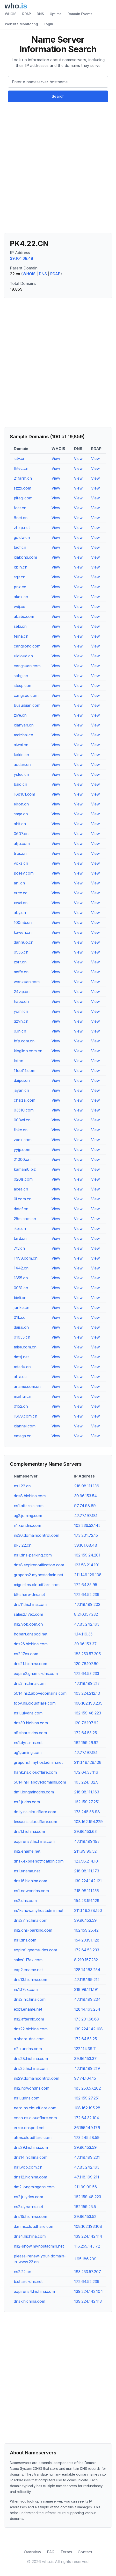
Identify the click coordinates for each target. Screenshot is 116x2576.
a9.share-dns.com (30, 1732)
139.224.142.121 (88, 1880)
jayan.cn (21, 1090)
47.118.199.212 (87, 1979)
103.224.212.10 (87, 1693)
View (55, 458)
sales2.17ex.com (28, 1614)
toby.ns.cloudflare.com (35, 1703)
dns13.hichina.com (30, 1979)
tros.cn (20, 853)
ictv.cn (19, 458)
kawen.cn (22, 932)
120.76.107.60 (86, 1663)
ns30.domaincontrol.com (36, 1535)
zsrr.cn (20, 962)
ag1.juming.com (28, 1752)
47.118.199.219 (87, 2068)
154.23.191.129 (86, 1900)
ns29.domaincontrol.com (36, 2078)
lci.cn (18, 1060)
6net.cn (21, 517)
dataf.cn (21, 1208)
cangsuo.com (26, 695)
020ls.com (23, 1179)
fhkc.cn (21, 1129)
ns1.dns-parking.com (33, 1555)
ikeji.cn (20, 1228)
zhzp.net (22, 527)
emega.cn (22, 1435)
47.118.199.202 (87, 1604)
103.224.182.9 (86, 1782)
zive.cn (20, 715)
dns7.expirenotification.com (39, 1861)
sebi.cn (20, 626)
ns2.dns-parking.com (33, 1930)
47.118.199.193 (87, 1841)
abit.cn (20, 823)
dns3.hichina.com (29, 1683)
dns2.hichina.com (29, 1999)
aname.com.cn (27, 1386)
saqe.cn (21, 813)
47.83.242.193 (86, 1624)
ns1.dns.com (25, 1940)
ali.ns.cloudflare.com (32, 2137)
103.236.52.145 (87, 1525)
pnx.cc (20, 586)
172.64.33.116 (86, 1772)
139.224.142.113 (88, 2301)
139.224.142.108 (88, 2029)
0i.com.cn (22, 1198)
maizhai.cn (23, 734)
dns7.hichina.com (29, 2301)
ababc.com (24, 616)
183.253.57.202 (87, 2088)
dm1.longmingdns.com (34, 1792)
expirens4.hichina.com (34, 2291)
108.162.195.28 (87, 2107)
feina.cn (21, 636)
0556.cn (21, 952)
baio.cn (20, 784)
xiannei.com (25, 1426)
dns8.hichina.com (30, 1495)
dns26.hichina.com (31, 1643)
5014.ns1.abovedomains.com (40, 1782)
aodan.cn (22, 764)
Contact (85, 2552)
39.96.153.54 (85, 1495)
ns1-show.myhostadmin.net (38, 1910)
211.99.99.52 (85, 1851)
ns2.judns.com (27, 1801)
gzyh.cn (21, 1021)
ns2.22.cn (22, 2271)
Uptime (56, 14)
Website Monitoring (21, 24)
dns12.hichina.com (30, 2177)
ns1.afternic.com (29, 1505)
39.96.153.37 (85, 1643)
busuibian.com (27, 705)
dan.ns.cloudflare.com (34, 2226)
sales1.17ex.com (28, 1959)
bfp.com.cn (24, 1041)
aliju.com (22, 843)
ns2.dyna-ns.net (28, 2206)
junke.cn (21, 1307)
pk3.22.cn (22, 1545)
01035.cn (22, 1337)
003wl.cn (22, 1120)
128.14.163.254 (87, 1969)
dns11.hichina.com (30, 1604)
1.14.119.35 (83, 1634)
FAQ (51, 2552)
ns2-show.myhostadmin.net (39, 2246)
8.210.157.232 (86, 1614)
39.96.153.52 (85, 2216)
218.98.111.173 (86, 1871)
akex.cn (21, 596)
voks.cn (21, 863)
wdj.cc (19, 606)
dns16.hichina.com (30, 1880)
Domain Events (80, 14)
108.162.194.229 (88, 1821)
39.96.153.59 (85, 1920)
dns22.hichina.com (31, 2029)
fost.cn (20, 507)
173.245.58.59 (87, 2137)
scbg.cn (21, 675)
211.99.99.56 (85, 2186)
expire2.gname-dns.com (36, 1673)
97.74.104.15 (85, 2078)
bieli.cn (20, 1297)
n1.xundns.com (27, 1525)
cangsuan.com (27, 665)
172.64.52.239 (86, 1594)
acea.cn (21, 1189)
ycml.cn (21, 1011)
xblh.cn (20, 567)
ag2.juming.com (28, 1515)
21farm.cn (23, 478)
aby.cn (20, 912)
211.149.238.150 (88, 1910)
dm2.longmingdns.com (34, 2186)
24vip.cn (21, 991)
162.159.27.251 (87, 1801)
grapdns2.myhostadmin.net (38, 1574)
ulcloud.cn (23, 656)
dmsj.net (21, 1356)
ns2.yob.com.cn (28, 1624)
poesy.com (24, 873)
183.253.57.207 (87, 2271)
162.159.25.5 (85, 2206)
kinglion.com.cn (28, 1050)
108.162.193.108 (88, 2226)
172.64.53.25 (85, 1732)
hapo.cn (21, 1001)
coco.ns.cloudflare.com (35, 2117)
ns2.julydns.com (28, 2196)
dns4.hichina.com (30, 2236)
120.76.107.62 (86, 1722)
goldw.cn (22, 537)
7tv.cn (19, 1248)
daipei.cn (22, 1080)
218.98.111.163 (86, 1792)
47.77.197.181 (85, 1515)
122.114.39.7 (85, 2048)
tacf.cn (20, 547)
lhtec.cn (21, 468)
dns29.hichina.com (31, 2147)
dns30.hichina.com (31, 1722)
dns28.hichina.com (31, 2058)
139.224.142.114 (88, 2236)
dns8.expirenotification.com (39, 1565)
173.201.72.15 (86, 1535)
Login (48, 24)
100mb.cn (23, 922)
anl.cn (19, 883)
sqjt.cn (19, 577)
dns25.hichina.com (31, 2068)
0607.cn (21, 833)
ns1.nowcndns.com (31, 1890)
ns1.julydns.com (28, 1713)
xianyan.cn (24, 725)
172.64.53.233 (86, 1673)
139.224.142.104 (88, 2291)
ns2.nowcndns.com (31, 2088)
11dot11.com (24, 1070)
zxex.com (22, 1139)
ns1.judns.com (26, 2098)
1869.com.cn (25, 1416)
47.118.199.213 (87, 1683)
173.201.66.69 (86, 2019)
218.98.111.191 (86, 1989)
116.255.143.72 (87, 2246)
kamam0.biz (25, 1169)
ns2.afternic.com (29, 2019)
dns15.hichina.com (30, 2216)
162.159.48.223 (87, 1713)
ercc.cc (20, 892)
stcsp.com (23, 685)
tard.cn (20, 1238)
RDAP (26, 14)
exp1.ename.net (28, 2009)
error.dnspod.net (29, 2127)
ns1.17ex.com (26, 1989)
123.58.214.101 (87, 1565)
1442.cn (21, 1268)
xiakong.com (25, 557)
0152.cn (21, 1406)
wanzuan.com (27, 981)
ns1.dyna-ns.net (28, 1742)
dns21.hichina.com (30, 1663)
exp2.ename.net (28, 1969)
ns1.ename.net (27, 1871)
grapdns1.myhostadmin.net (38, 1762)
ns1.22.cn (22, 1486)
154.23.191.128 (86, 1940)
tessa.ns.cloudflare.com (35, 1821)
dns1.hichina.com (29, 1831)
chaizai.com (24, 1100)
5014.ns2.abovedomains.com (40, 1693)
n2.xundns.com (28, 2048)
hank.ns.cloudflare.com (35, 1772)
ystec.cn (21, 774)
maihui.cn (22, 1396)
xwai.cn (21, 902)
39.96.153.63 (85, 1831)
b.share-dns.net (28, 2281)
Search (58, 96)
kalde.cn (21, 754)
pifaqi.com (23, 498)
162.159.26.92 (86, 1742)
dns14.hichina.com (30, 2157)
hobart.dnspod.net (30, 1634)
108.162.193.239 (88, 1703)
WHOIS (10, 14)
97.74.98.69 (85, 1505)
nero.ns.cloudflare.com (35, 2107)
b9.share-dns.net (29, 1594)
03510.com (24, 1110)
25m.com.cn (25, 1218)
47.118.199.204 (87, 1999)
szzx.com (22, 488)
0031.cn (21, 1287)
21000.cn (22, 1159)
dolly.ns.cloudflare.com (35, 1811)
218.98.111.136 (86, 1486)
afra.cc (20, 1376)
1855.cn (21, 1277)
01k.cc (19, 1317)
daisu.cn (21, 1327)
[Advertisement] (58, 169)
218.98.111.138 (86, 1890)
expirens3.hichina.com (34, 1841)
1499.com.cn (25, 1258)
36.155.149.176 (87, 2127)
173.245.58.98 (87, 1811)
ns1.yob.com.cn (28, 2167)
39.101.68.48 (21, 258)
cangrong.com (27, 646)
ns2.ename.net (27, 1851)
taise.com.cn (25, 1347)
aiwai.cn (21, 744)
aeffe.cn (21, 971)
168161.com (24, 794)
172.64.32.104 (86, 2117)
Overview (32, 2552)
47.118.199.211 (86, 2177)
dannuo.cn (23, 942)
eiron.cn (21, 804)
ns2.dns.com (25, 1900)
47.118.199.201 (87, 2157)
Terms (66, 2552)
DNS (40, 14)
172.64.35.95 (85, 1584)
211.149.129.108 (88, 1574)
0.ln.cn (20, 1031)
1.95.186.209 (85, 2258)
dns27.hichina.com (30, 1920)
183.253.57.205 (87, 1653)
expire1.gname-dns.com (35, 1950)
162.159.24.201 (87, 1555)
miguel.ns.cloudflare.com (36, 1584)
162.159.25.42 (86, 1930)
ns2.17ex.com (26, 1653)
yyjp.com (22, 1149)
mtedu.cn (22, 1366)
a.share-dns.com (29, 2038)
